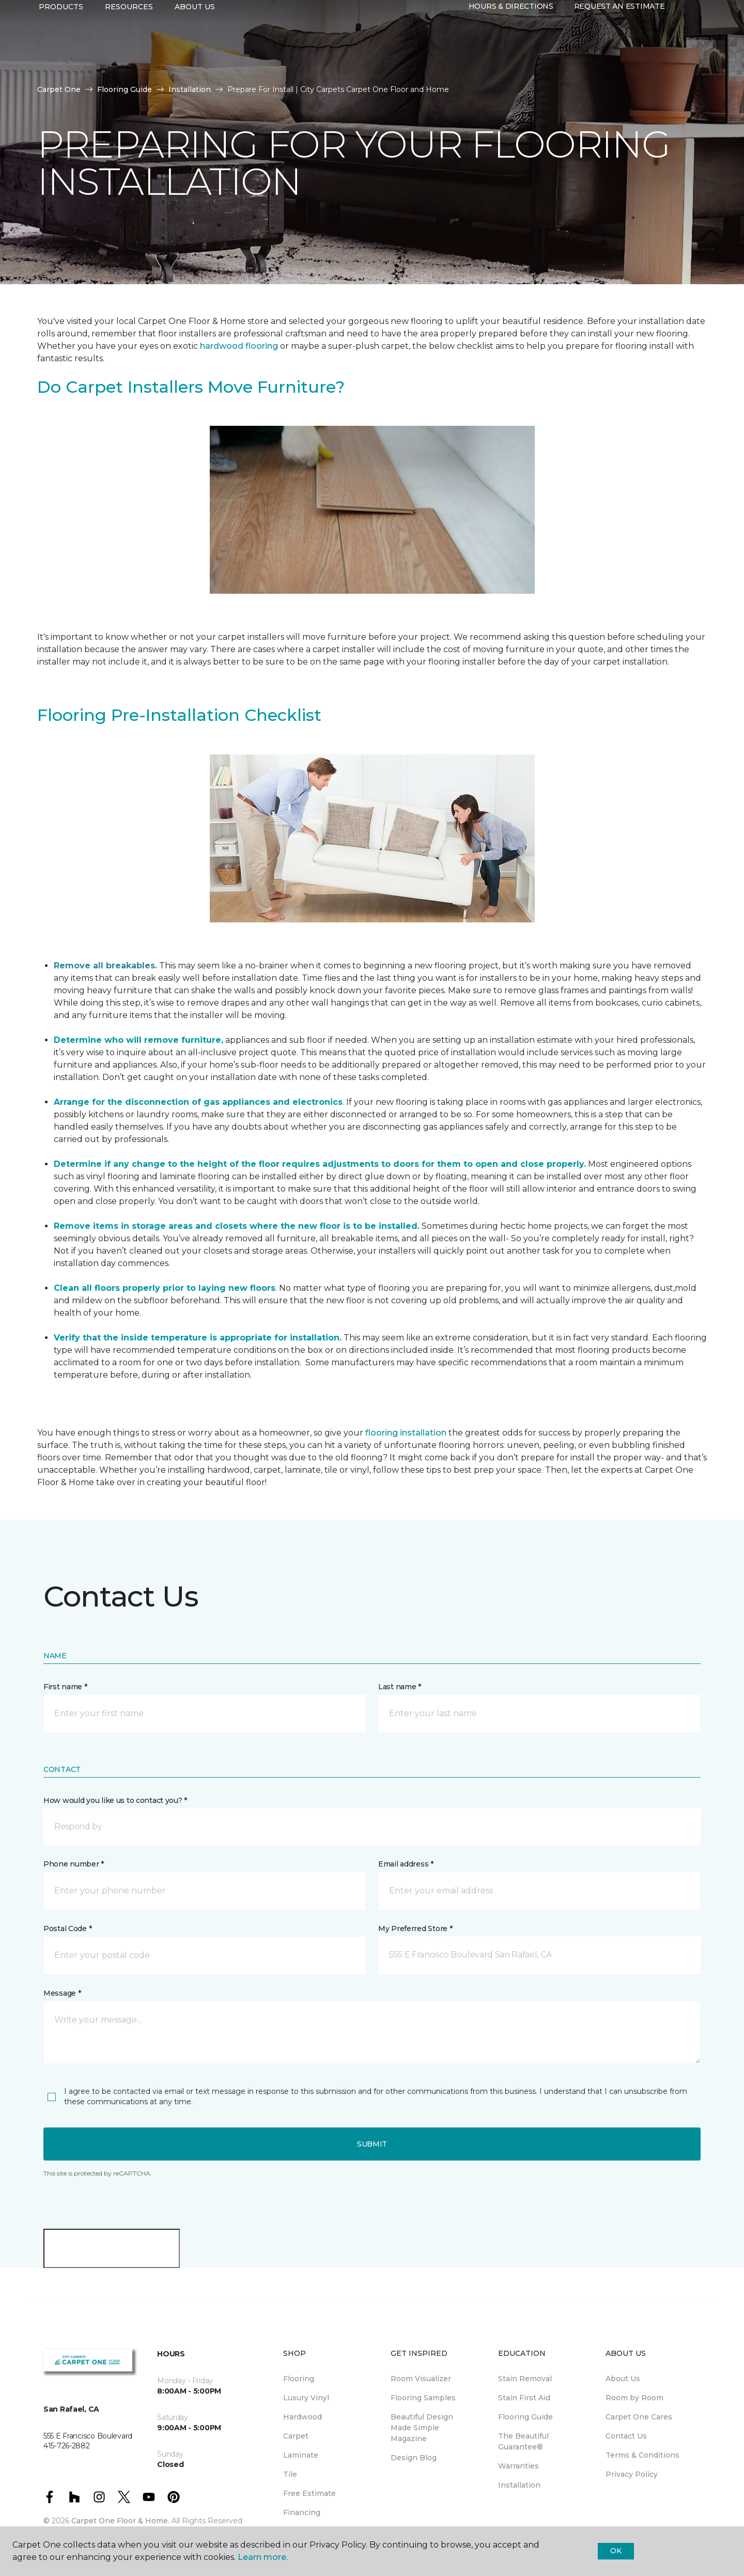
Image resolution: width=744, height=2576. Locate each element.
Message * (62, 1993)
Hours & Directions (511, 45)
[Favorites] (695, 45)
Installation (189, 89)
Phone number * (73, 1864)
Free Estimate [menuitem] (309, 2493)
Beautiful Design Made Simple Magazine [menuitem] (422, 2427)
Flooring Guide (124, 89)
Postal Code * (67, 1928)
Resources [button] (129, 45)
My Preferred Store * (415, 1928)
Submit (372, 2144)
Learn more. (263, 2557)
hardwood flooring (239, 346)
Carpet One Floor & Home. (120, 2520)
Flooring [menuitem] (298, 2378)
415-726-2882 (197, 18)
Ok (615, 2550)
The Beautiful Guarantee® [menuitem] (523, 2441)
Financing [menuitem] (301, 2512)
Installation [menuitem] (519, 2485)
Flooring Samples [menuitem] (423, 2397)
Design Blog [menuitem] (414, 2457)
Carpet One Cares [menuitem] (639, 2416)
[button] (683, 45)
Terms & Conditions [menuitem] (642, 2455)
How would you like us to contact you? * (115, 1800)
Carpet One (59, 89)
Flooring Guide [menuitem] (525, 2416)
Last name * (399, 1686)
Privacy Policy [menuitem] (632, 2474)
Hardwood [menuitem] (302, 2416)
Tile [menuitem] (290, 2474)
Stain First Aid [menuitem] (524, 2397)
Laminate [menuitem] (300, 2455)
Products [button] (61, 45)
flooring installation (405, 1433)
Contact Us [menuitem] (626, 2436)
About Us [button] (195, 45)
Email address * (405, 1864)
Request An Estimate (619, 45)
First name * (65, 1686)
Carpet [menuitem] (295, 2436)
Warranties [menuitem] (518, 2466)
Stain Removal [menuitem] (525, 2378)
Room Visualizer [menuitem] (421, 2378)
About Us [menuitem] (623, 2378)
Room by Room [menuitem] (634, 2397)
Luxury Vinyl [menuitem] (306, 2397)
